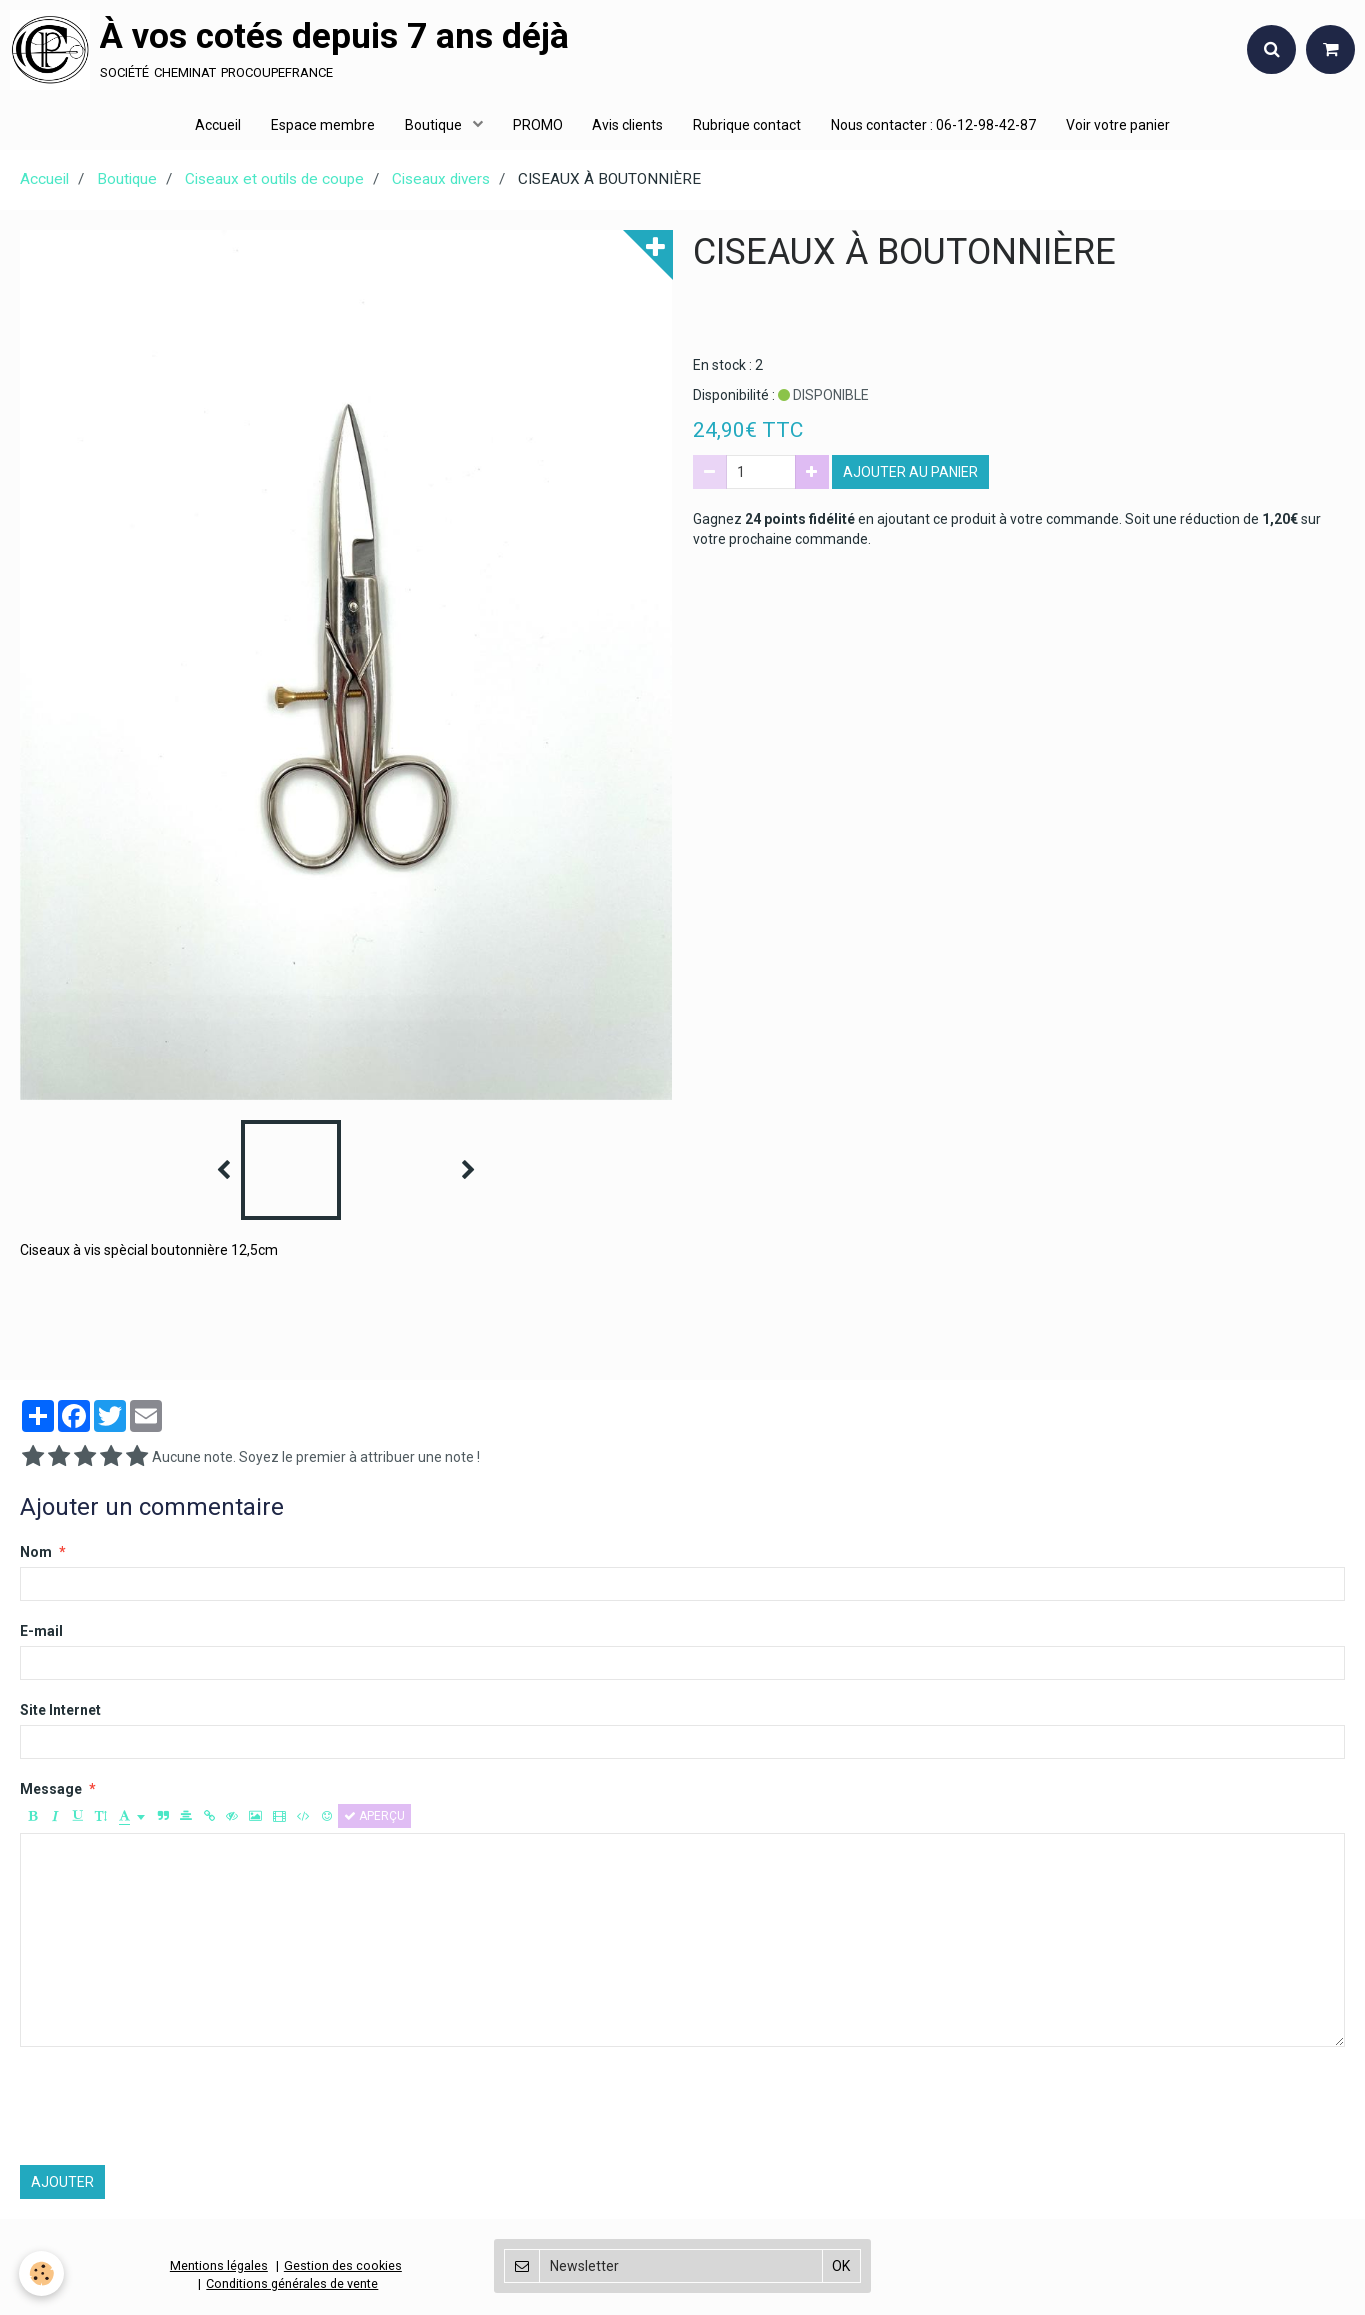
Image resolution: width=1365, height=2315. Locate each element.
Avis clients (628, 125)
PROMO (538, 125)
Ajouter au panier (910, 474)
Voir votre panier (1119, 125)
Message (51, 1791)
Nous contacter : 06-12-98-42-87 (934, 125)
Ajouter (62, 2184)
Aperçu (374, 1818)
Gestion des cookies (343, 2267)
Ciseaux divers (441, 181)
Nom (36, 1554)
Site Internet (60, 1712)
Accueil (218, 125)
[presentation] (172, 2108)
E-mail (41, 1633)
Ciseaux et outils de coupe (274, 181)
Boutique (435, 125)
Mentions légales (219, 2267)
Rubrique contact (748, 125)
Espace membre (323, 125)
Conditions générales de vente (292, 2285)
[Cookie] (42, 2273)
